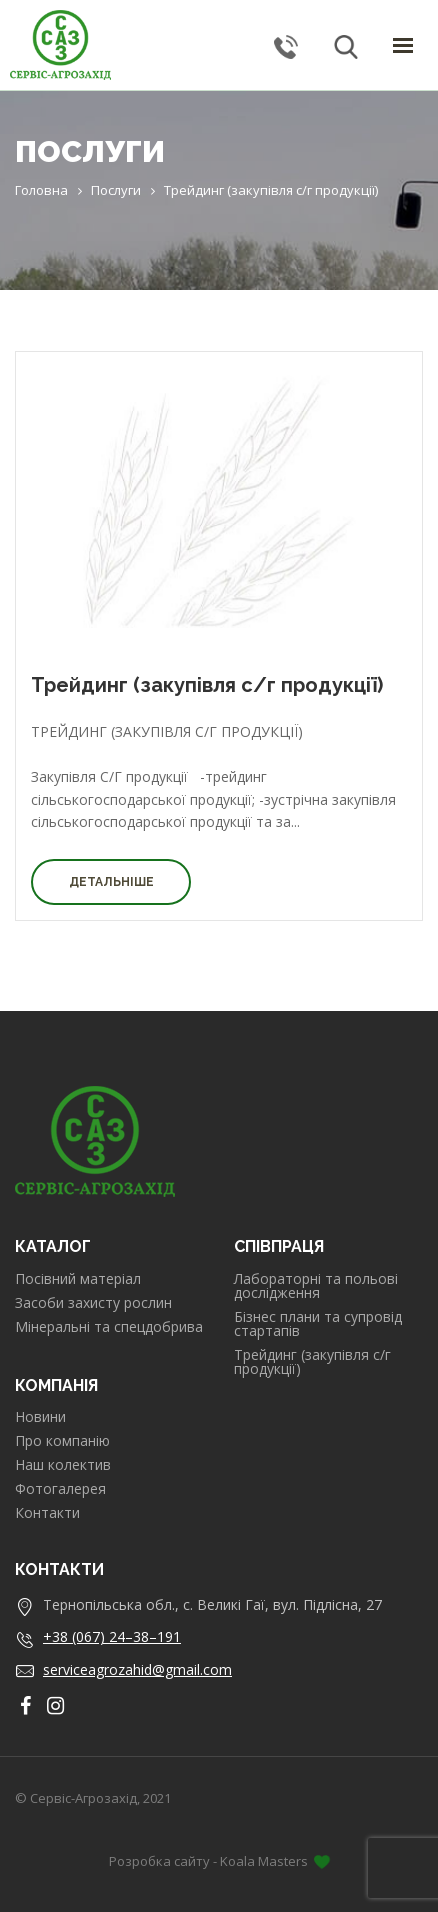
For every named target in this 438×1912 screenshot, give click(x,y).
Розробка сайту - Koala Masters (219, 1861)
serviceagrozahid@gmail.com (137, 1669)
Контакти (47, 1513)
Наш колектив (63, 1465)
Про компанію (62, 1441)
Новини (40, 1417)
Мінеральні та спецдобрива (109, 1327)
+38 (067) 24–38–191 (112, 1636)
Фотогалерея (60, 1489)
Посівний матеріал (78, 1279)
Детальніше (111, 882)
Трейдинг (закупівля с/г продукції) (207, 685)
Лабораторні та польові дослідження (316, 1286)
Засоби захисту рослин (93, 1303)
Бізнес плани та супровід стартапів (318, 1324)
